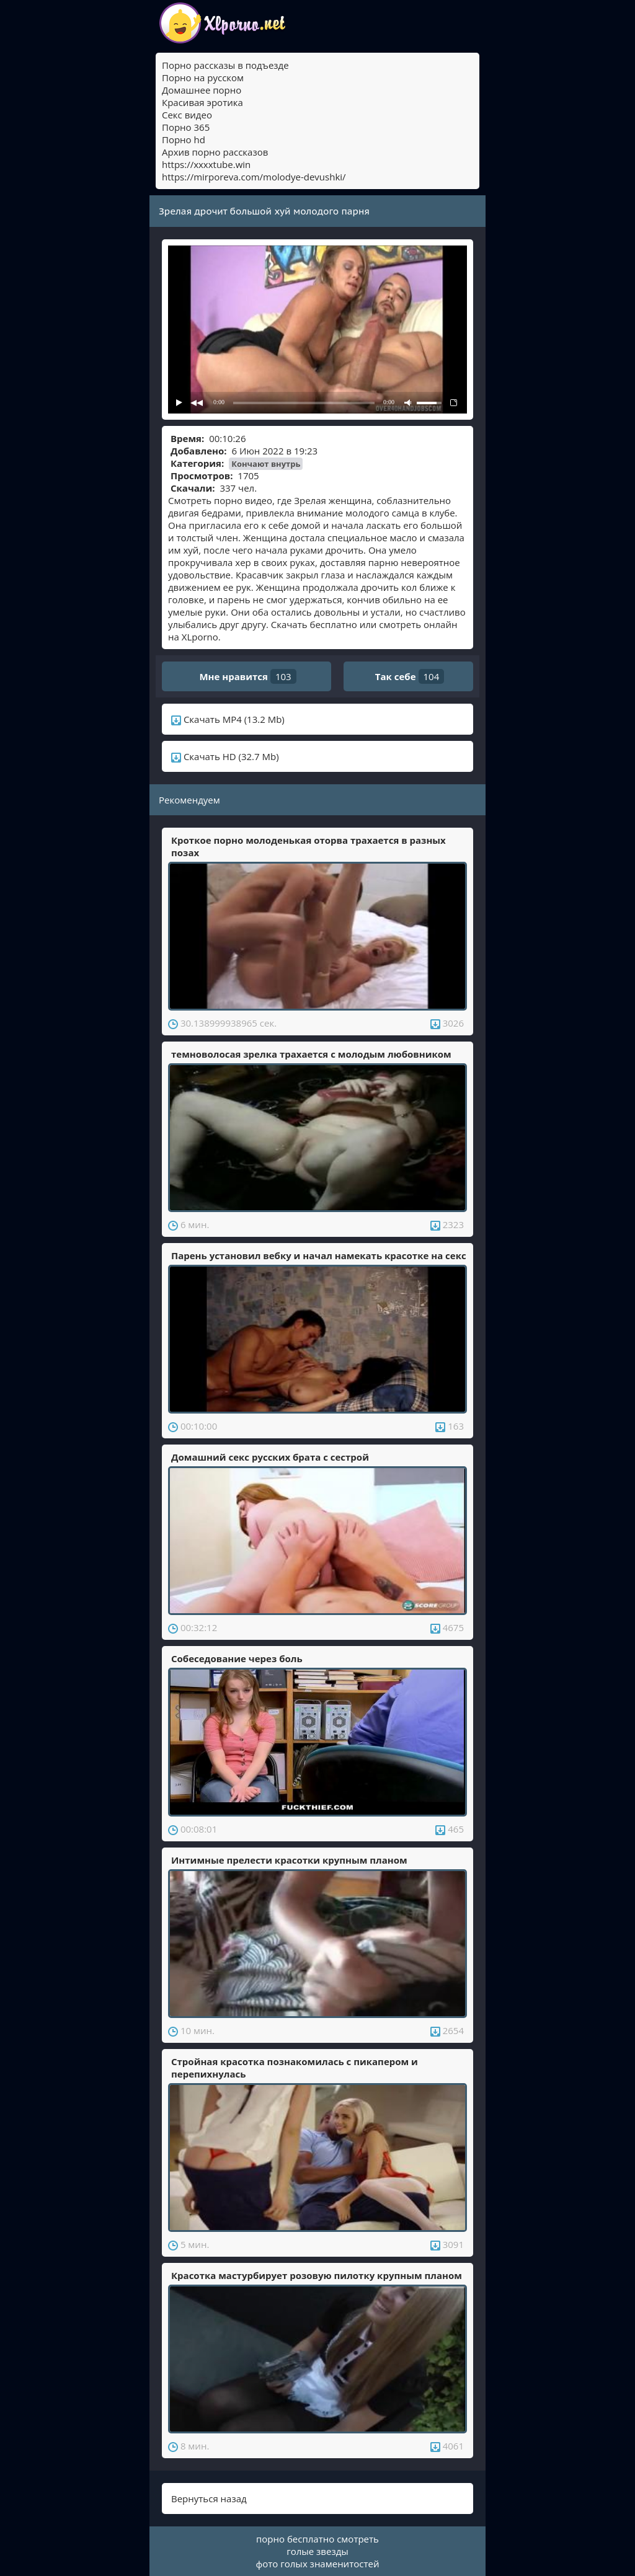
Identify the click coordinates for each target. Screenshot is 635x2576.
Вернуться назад (209, 2498)
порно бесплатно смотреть (317, 2539)
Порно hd (183, 139)
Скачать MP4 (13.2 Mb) (228, 719)
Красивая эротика (202, 102)
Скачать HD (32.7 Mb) (225, 756)
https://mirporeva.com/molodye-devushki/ (254, 176)
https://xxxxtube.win (206, 164)
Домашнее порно (201, 90)
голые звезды (317, 2551)
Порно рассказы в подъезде (225, 65)
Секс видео (187, 114)
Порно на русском (203, 77)
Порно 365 (186, 127)
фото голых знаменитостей (318, 2563)
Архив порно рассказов (215, 152)
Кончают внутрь (265, 463)
